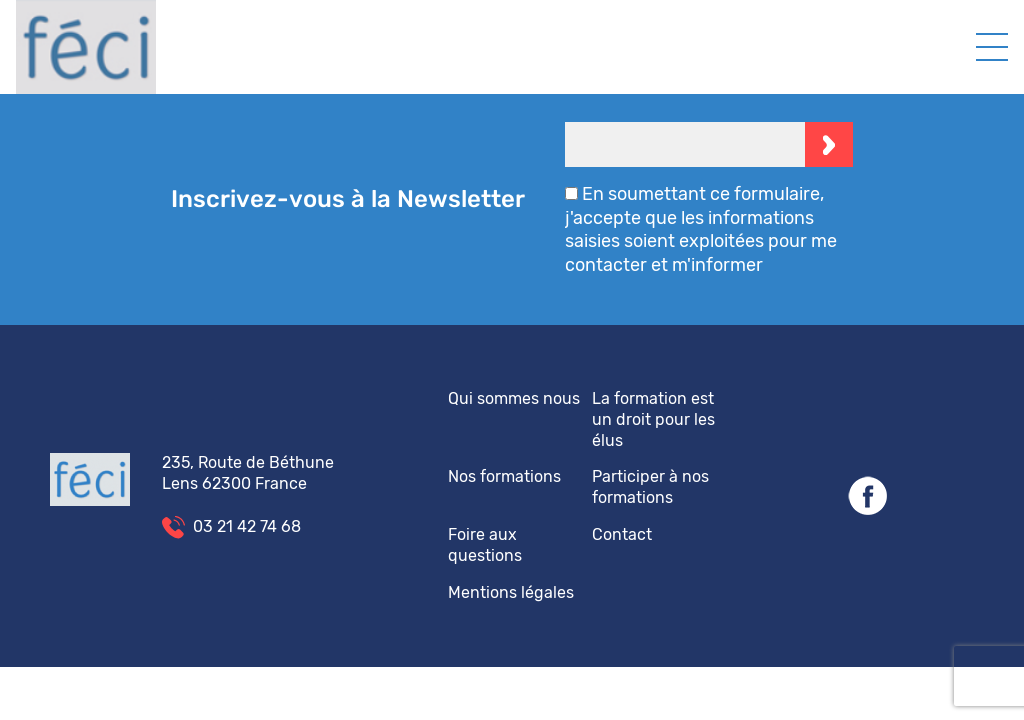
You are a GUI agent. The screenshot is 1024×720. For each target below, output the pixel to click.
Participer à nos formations (650, 487)
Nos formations (504, 476)
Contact (622, 534)
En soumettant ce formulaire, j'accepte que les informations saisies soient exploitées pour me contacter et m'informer (701, 229)
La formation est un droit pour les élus (653, 419)
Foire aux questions (485, 545)
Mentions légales (511, 592)
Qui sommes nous (514, 398)
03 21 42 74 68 (247, 526)
